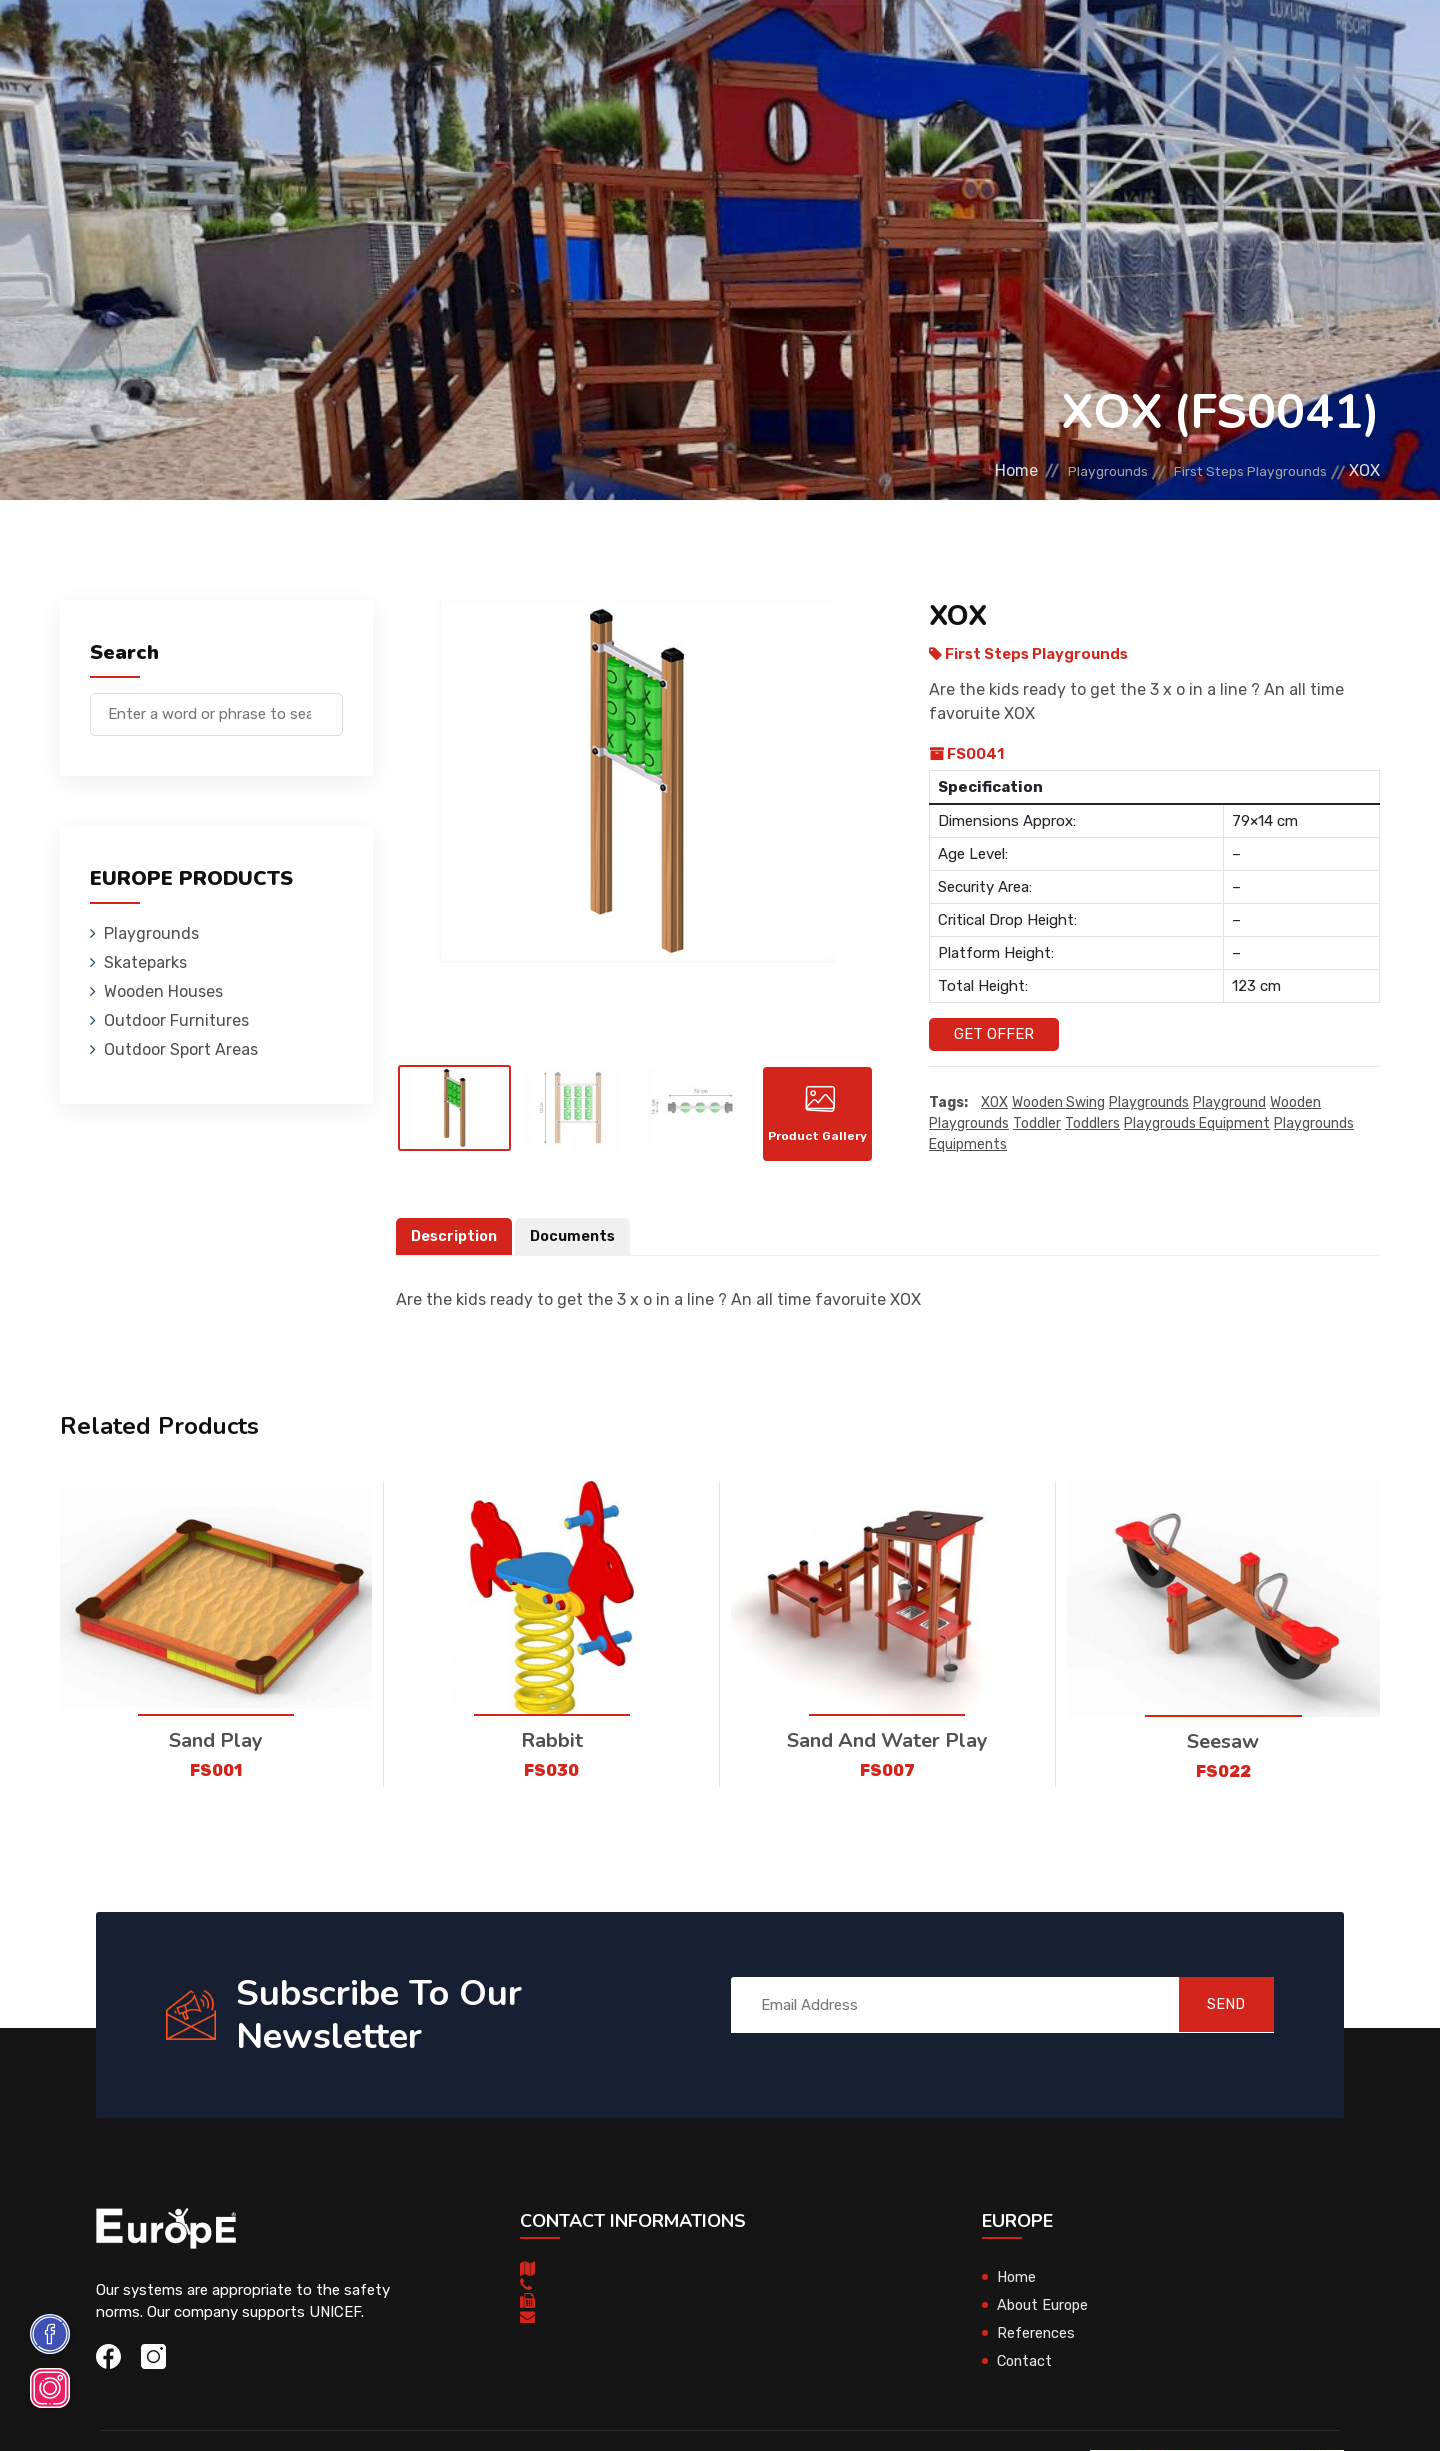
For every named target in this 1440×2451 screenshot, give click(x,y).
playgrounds (1149, 1102)
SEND (1214, 2016)
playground (1229, 1102)
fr (1318, 47)
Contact (1042, 44)
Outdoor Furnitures (683, 44)
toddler (1037, 1123)
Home (957, 470)
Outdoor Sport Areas (181, 1049)
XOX (994, 1102)
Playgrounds (284, 44)
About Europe (1044, 2317)
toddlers (1092, 1123)
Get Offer (994, 1034)
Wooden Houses (524, 44)
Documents (578, 1248)
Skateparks (400, 44)
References (945, 44)
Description (456, 1248)
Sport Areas (832, 44)
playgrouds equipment (1197, 1123)
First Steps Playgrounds (1234, 470)
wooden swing (1058, 1102)
